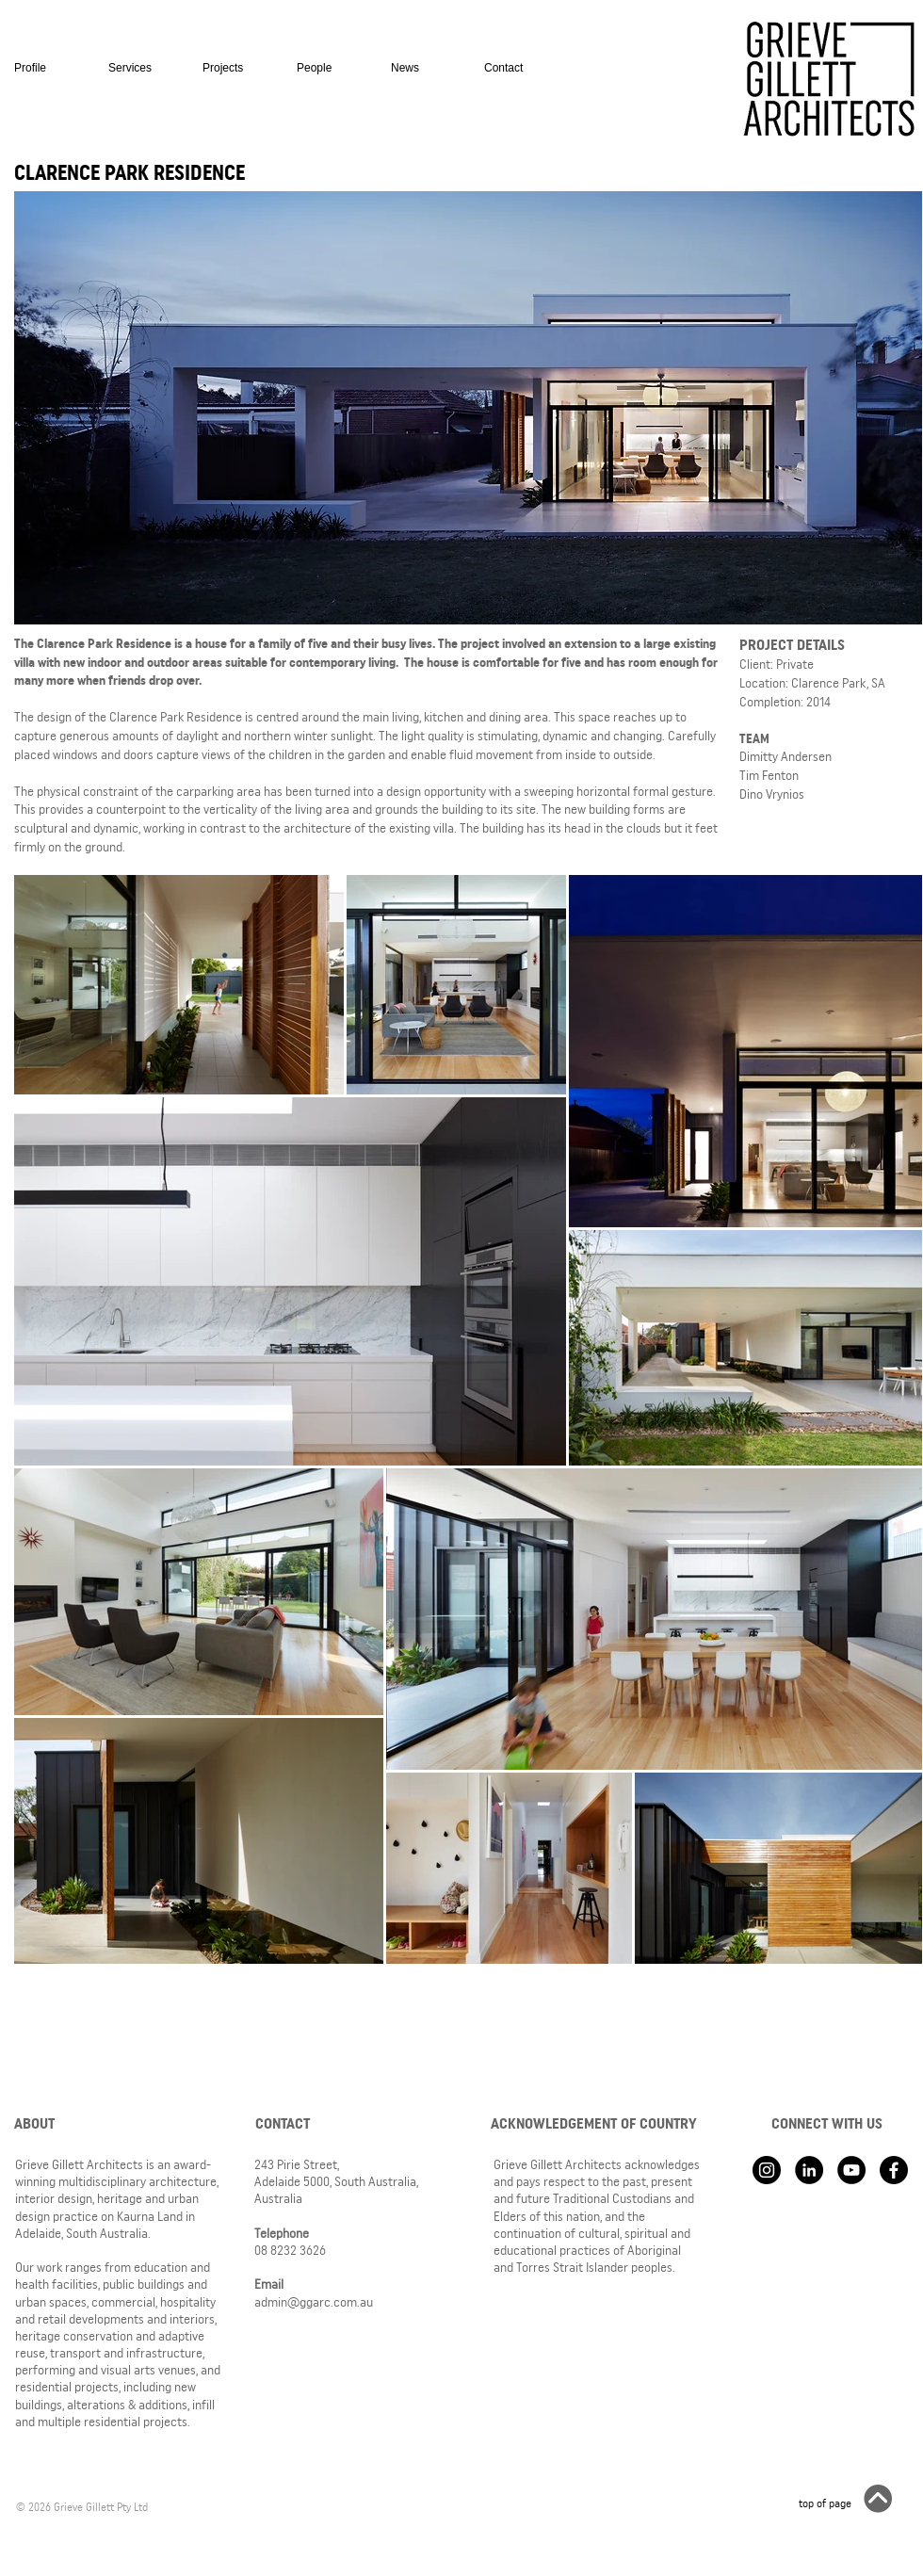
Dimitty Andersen (785, 756)
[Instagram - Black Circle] (767, 2170)
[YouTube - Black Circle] (851, 2170)
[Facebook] (894, 2170)
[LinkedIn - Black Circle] (809, 2170)
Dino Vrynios (771, 794)
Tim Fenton (769, 775)
